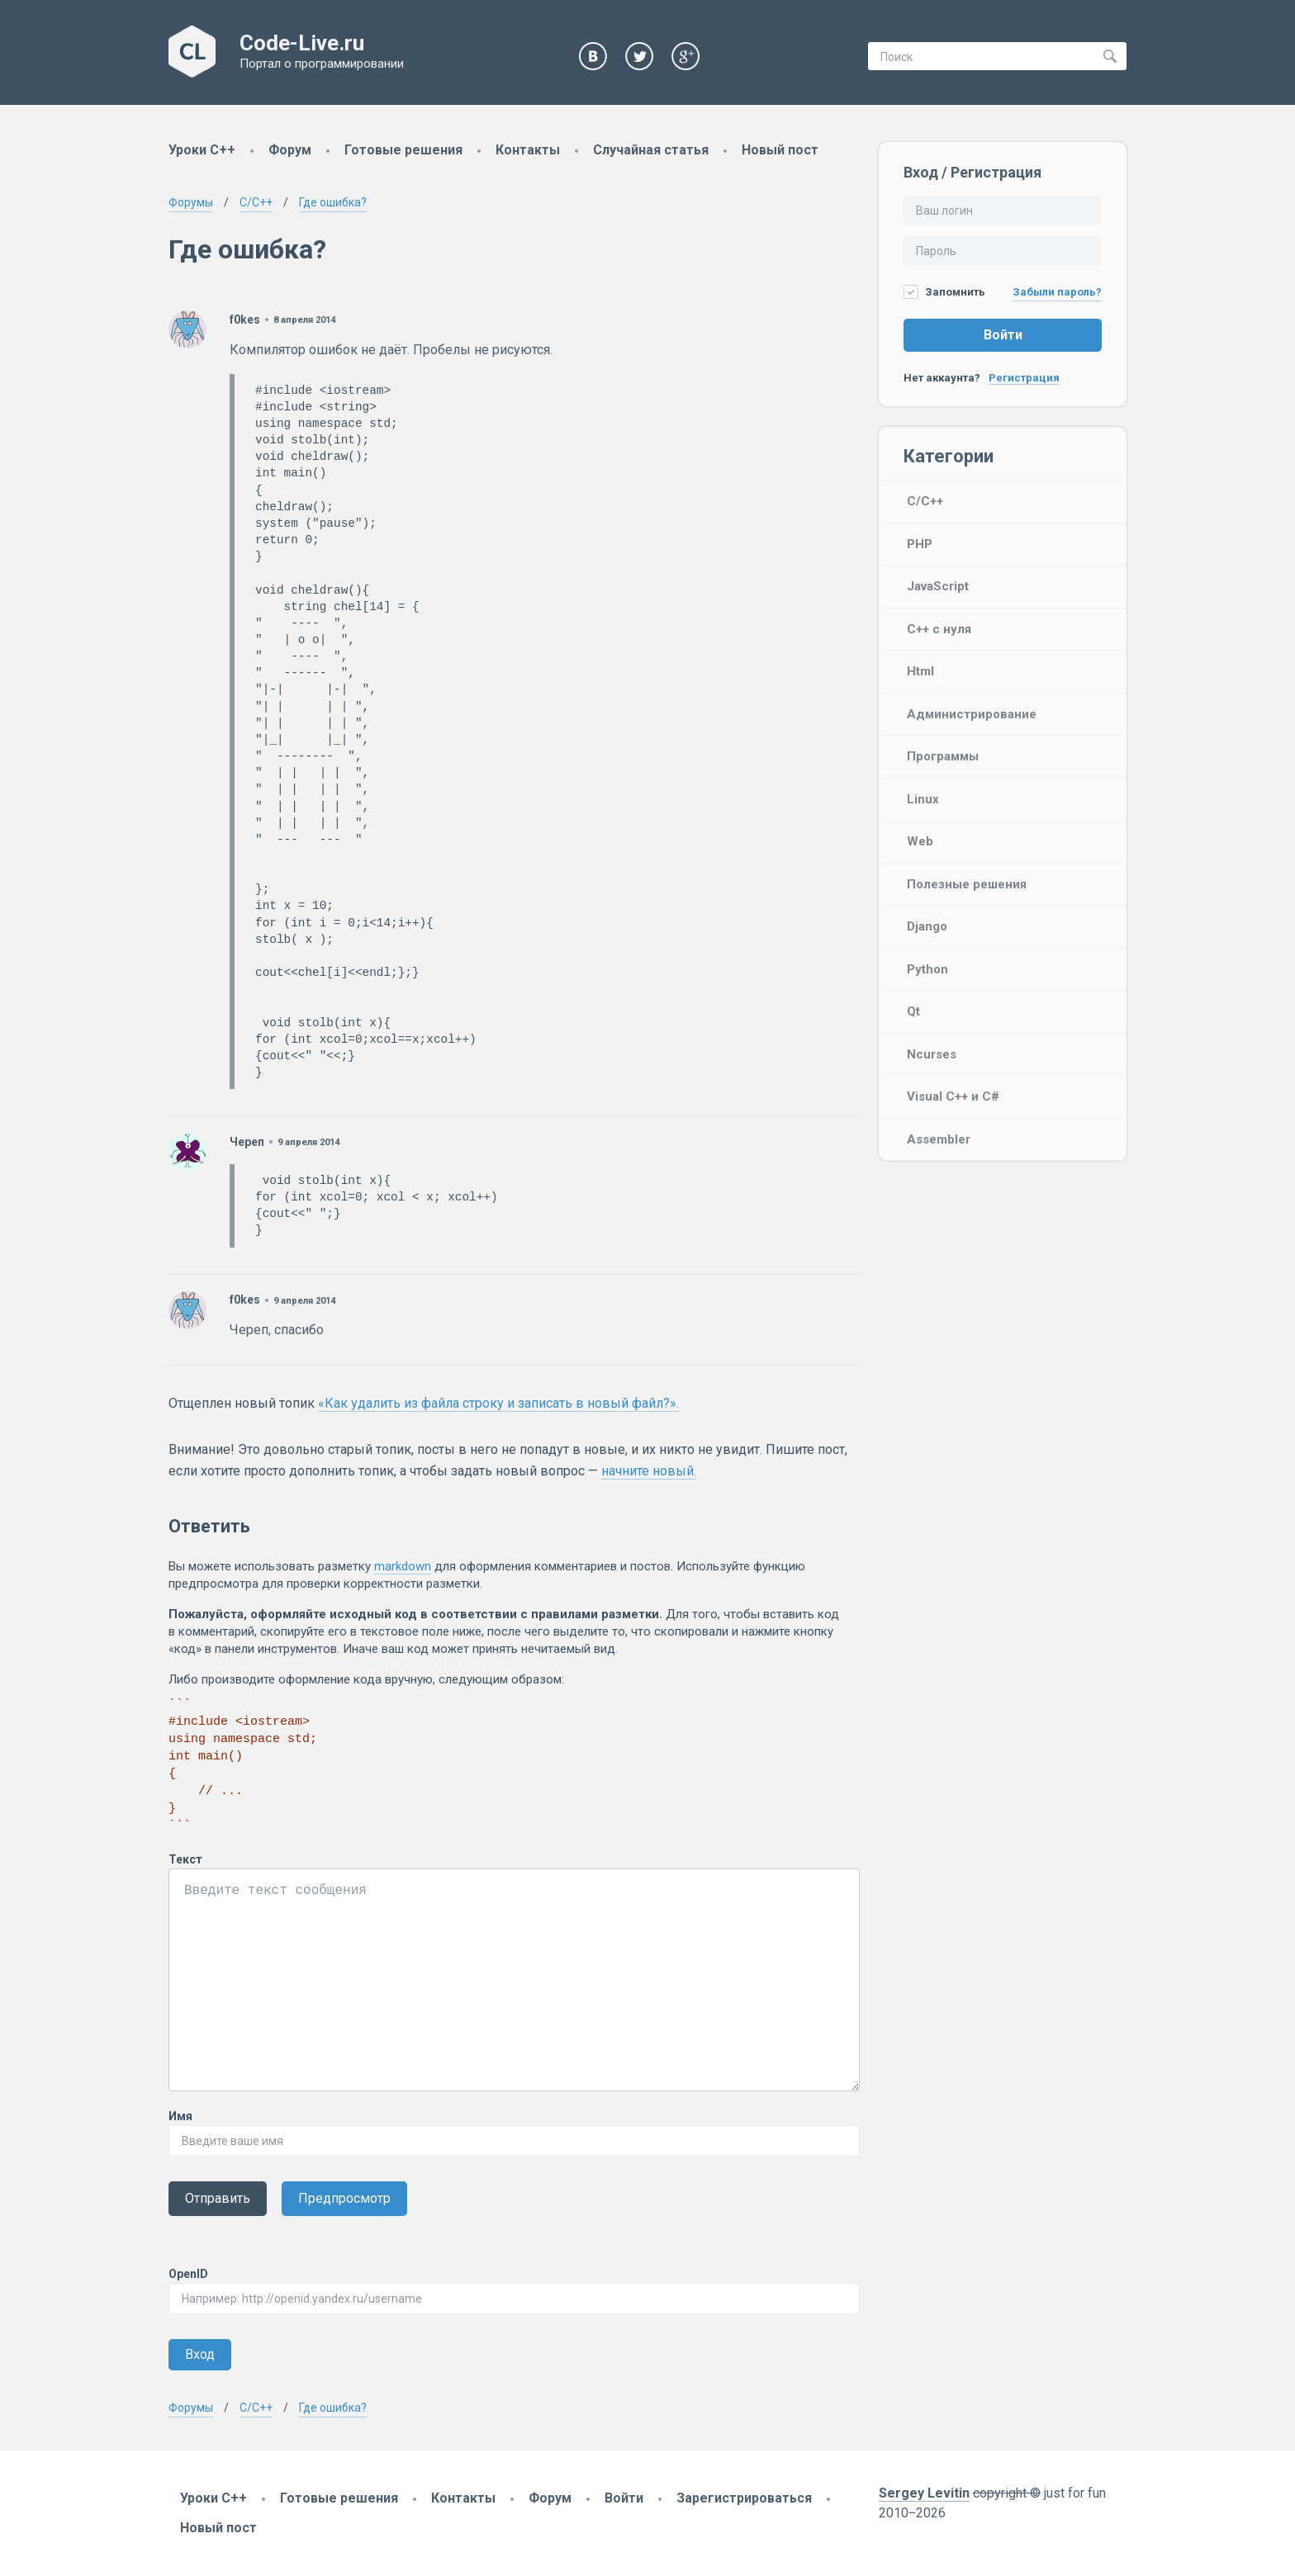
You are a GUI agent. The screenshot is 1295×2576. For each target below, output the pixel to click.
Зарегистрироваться (744, 2498)
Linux (923, 799)
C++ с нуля (939, 629)
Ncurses (931, 1054)
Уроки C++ (201, 150)
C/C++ (925, 501)
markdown (402, 1566)
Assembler (938, 1139)
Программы (943, 756)
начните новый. (648, 1471)
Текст (185, 1859)
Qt (913, 1011)
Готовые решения (403, 150)
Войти (1003, 335)
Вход (200, 2354)
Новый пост (780, 150)
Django (927, 926)
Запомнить (944, 292)
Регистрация (1024, 378)
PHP (919, 544)
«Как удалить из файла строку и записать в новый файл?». (498, 1403)
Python (927, 969)
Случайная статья (651, 150)
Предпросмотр (344, 2198)
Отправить (217, 2198)
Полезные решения (967, 884)
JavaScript (938, 586)
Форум (289, 150)
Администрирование (971, 714)
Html (920, 671)
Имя (180, 2116)
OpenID (188, 2273)
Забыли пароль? (1057, 292)
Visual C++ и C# (953, 1096)
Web (920, 841)
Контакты (528, 150)
